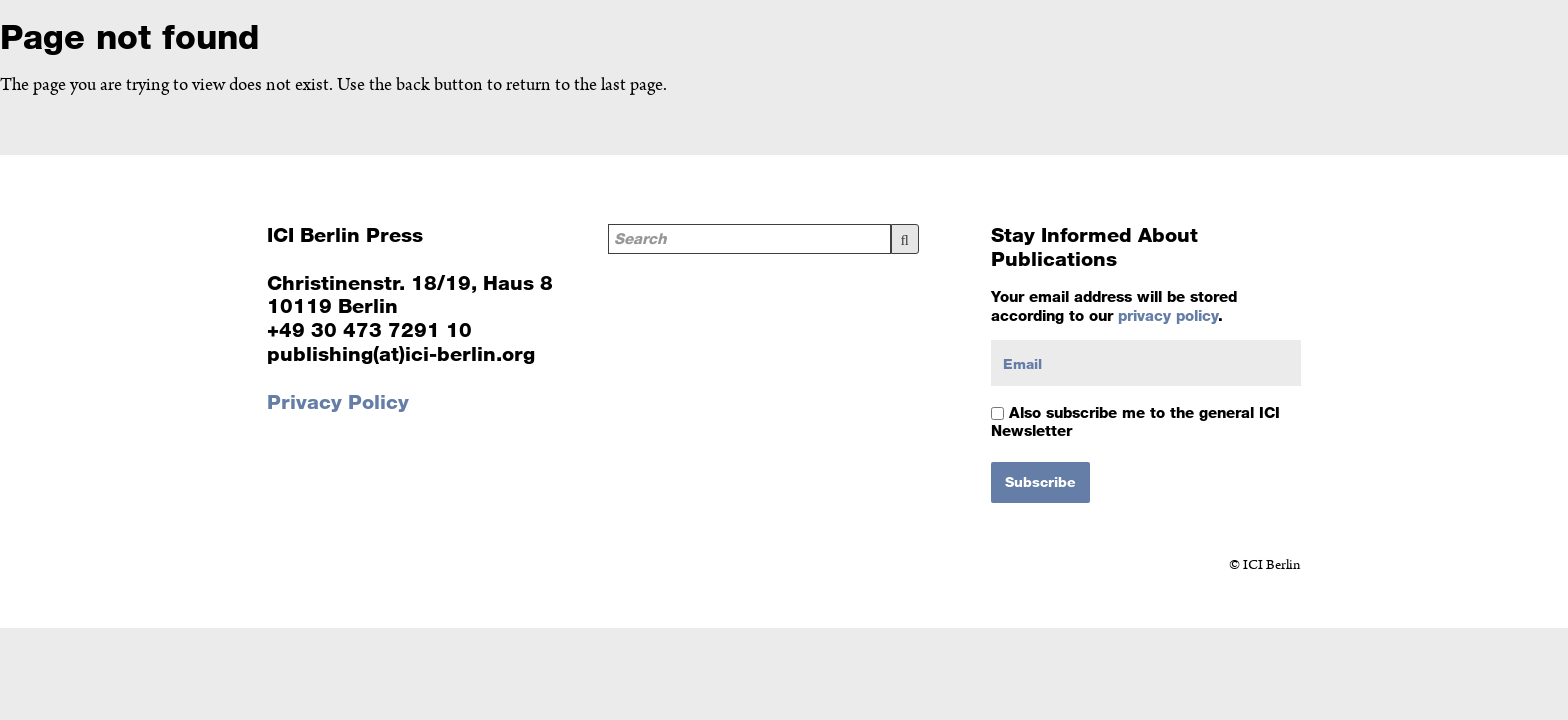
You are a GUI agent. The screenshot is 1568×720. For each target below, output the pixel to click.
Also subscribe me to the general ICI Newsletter (1135, 421)
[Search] (749, 239)
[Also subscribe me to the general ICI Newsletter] (997, 413)
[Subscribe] (1040, 482)
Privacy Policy (338, 402)
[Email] (1146, 363)
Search (904, 239)
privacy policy (1168, 315)
